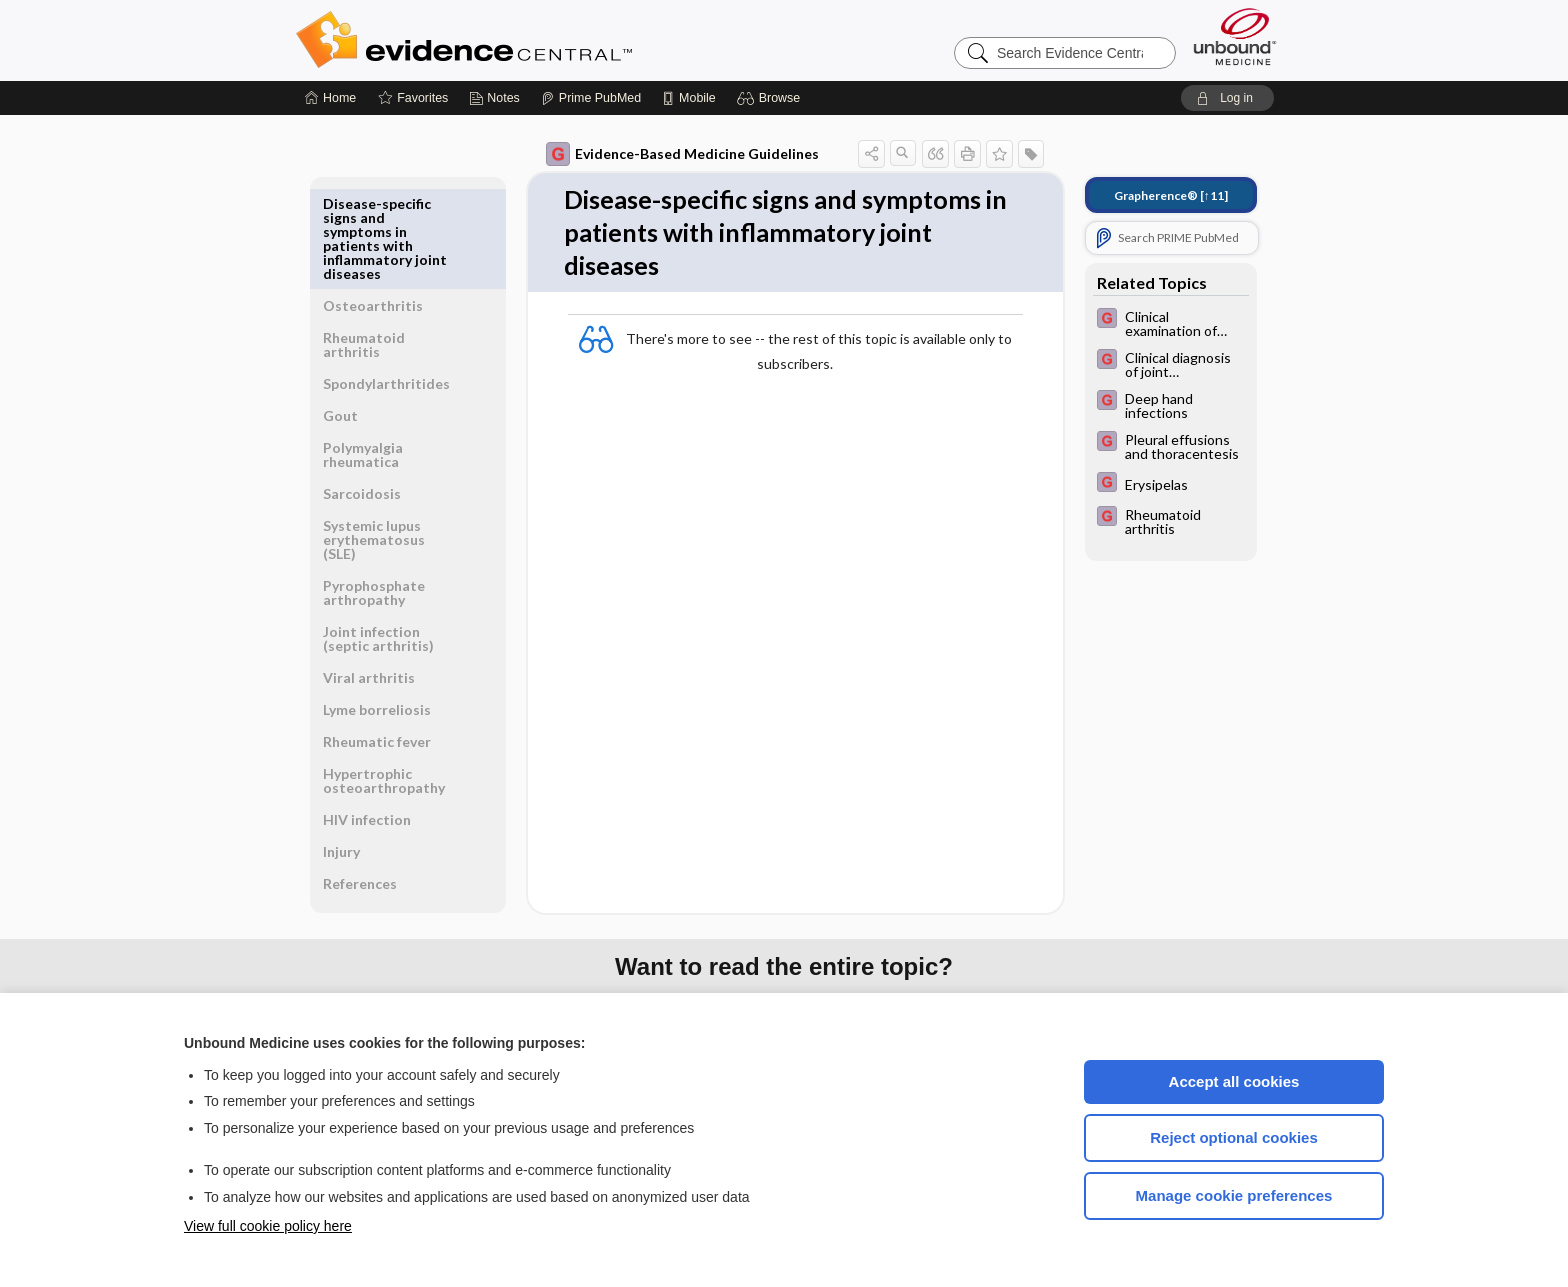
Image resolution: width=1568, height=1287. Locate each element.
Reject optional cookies (1234, 1137)
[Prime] (591, 98)
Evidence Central (544, 40)
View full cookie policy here (268, 1226)
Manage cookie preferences (1234, 1195)
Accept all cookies (1234, 1081)
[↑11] (1171, 195)
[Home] (330, 98)
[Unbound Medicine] (1235, 36)
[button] (771, 98)
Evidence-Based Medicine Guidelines (682, 154)
